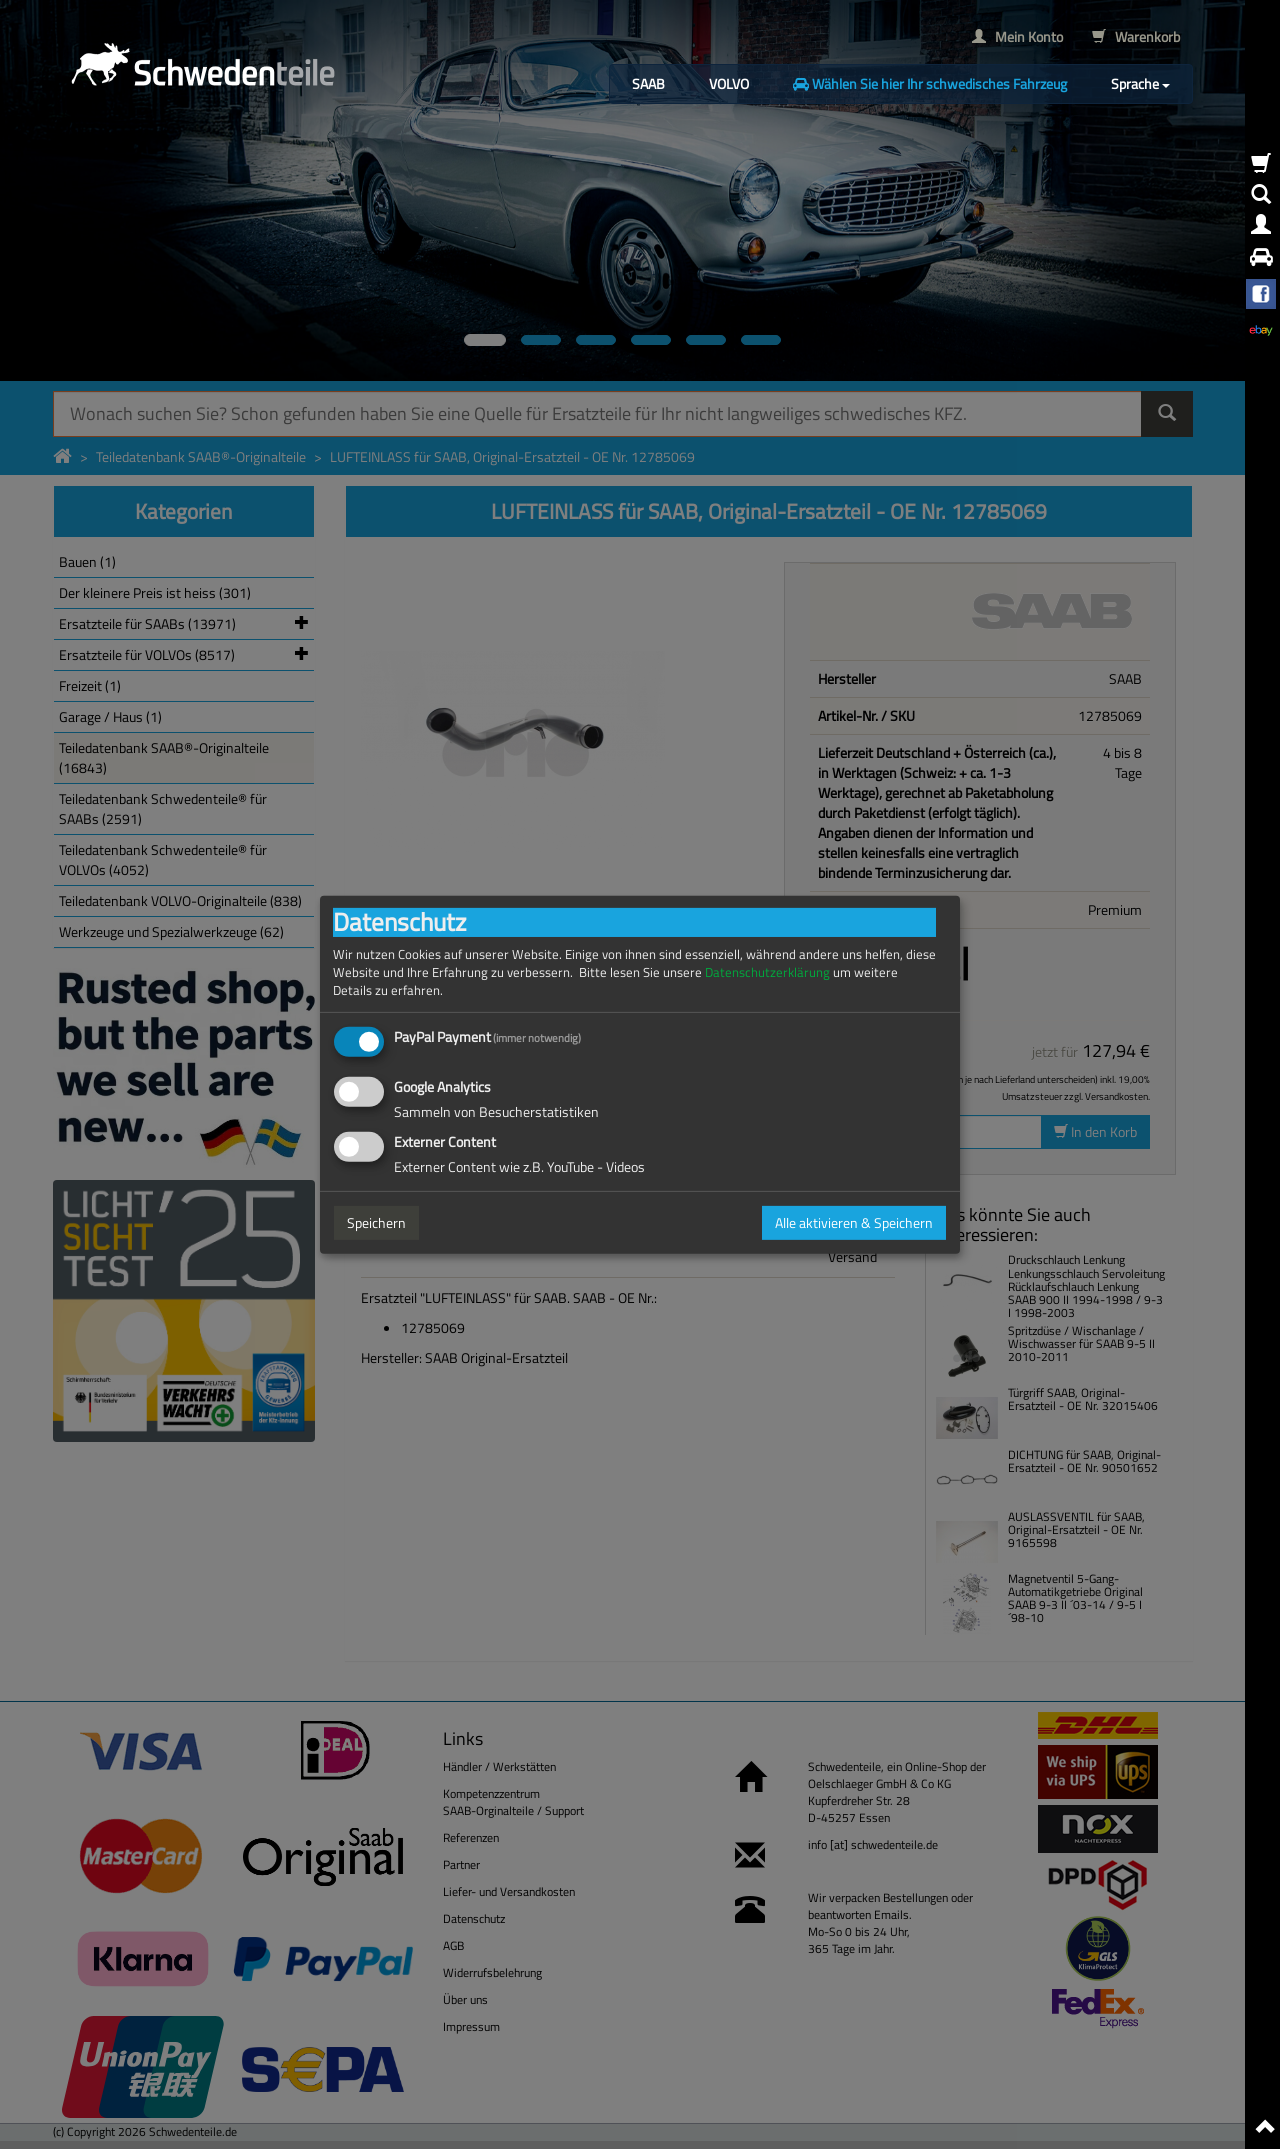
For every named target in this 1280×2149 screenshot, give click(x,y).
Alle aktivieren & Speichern (854, 1222)
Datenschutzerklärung (767, 971)
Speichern (376, 1222)
